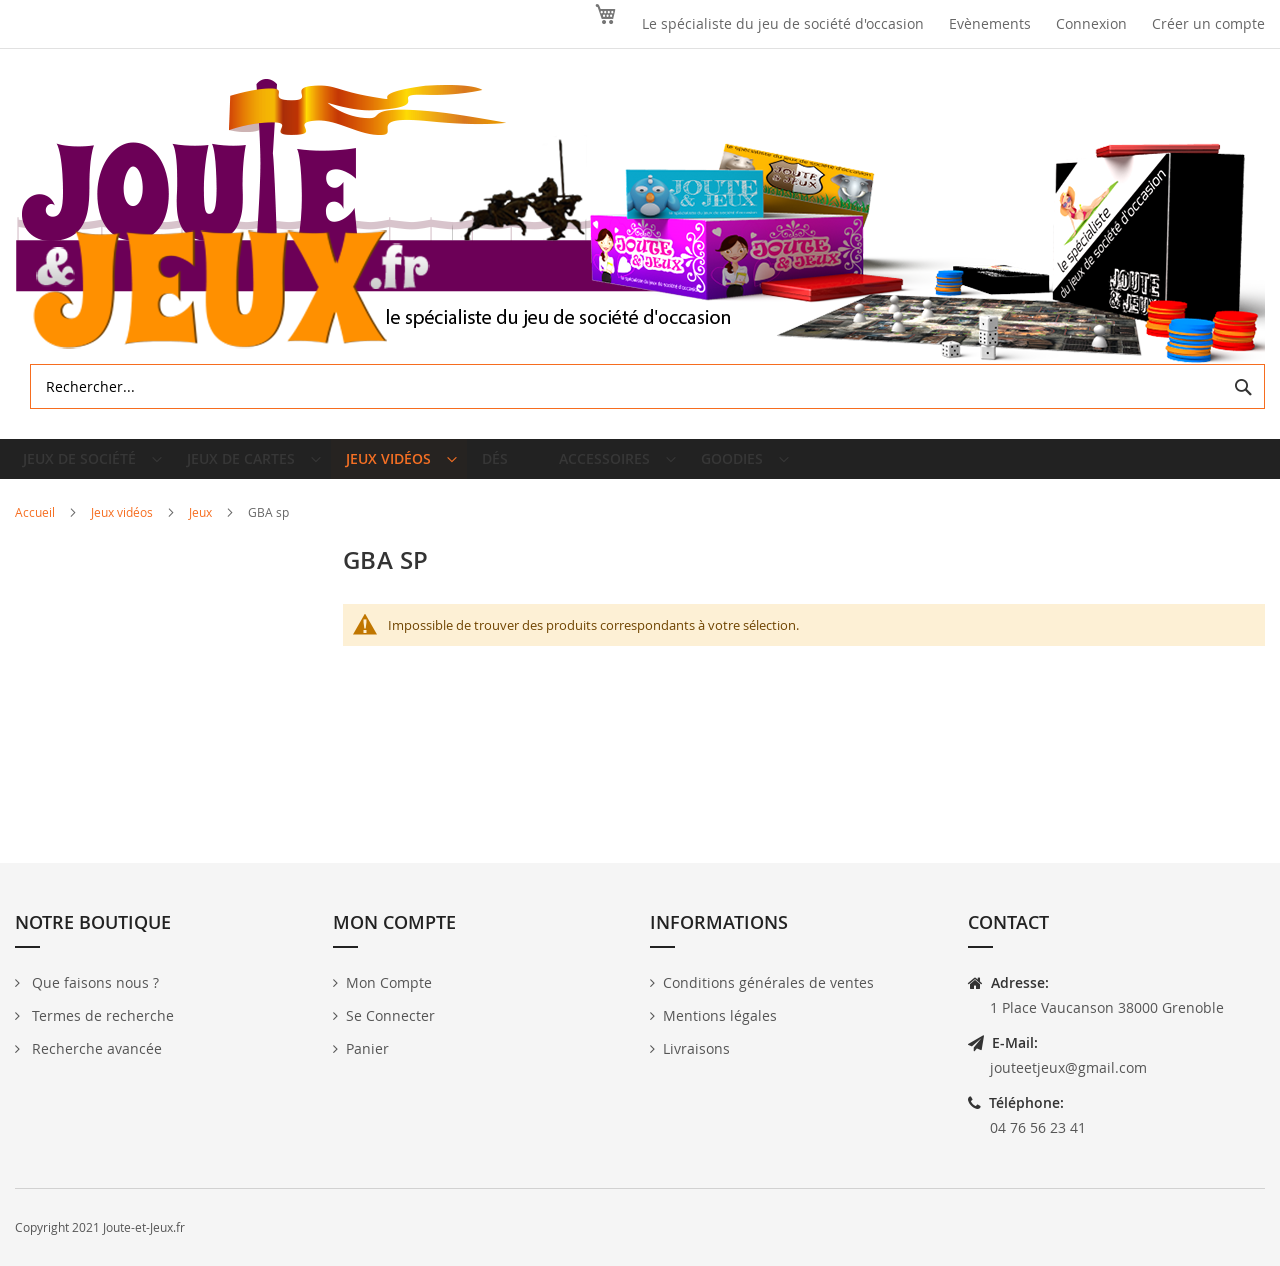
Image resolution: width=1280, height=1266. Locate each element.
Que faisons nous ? (93, 982)
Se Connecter (390, 1015)
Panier (367, 1048)
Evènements (990, 23)
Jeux (202, 528)
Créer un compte (1208, 23)
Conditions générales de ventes (768, 982)
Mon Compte (389, 982)
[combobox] (647, 386)
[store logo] (640, 221)
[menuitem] (92, 467)
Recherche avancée (95, 1048)
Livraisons (696, 1048)
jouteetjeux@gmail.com (1068, 1067)
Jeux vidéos (123, 528)
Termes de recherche (101, 1015)
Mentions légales (720, 1015)
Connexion (1091, 23)
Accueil (36, 528)
